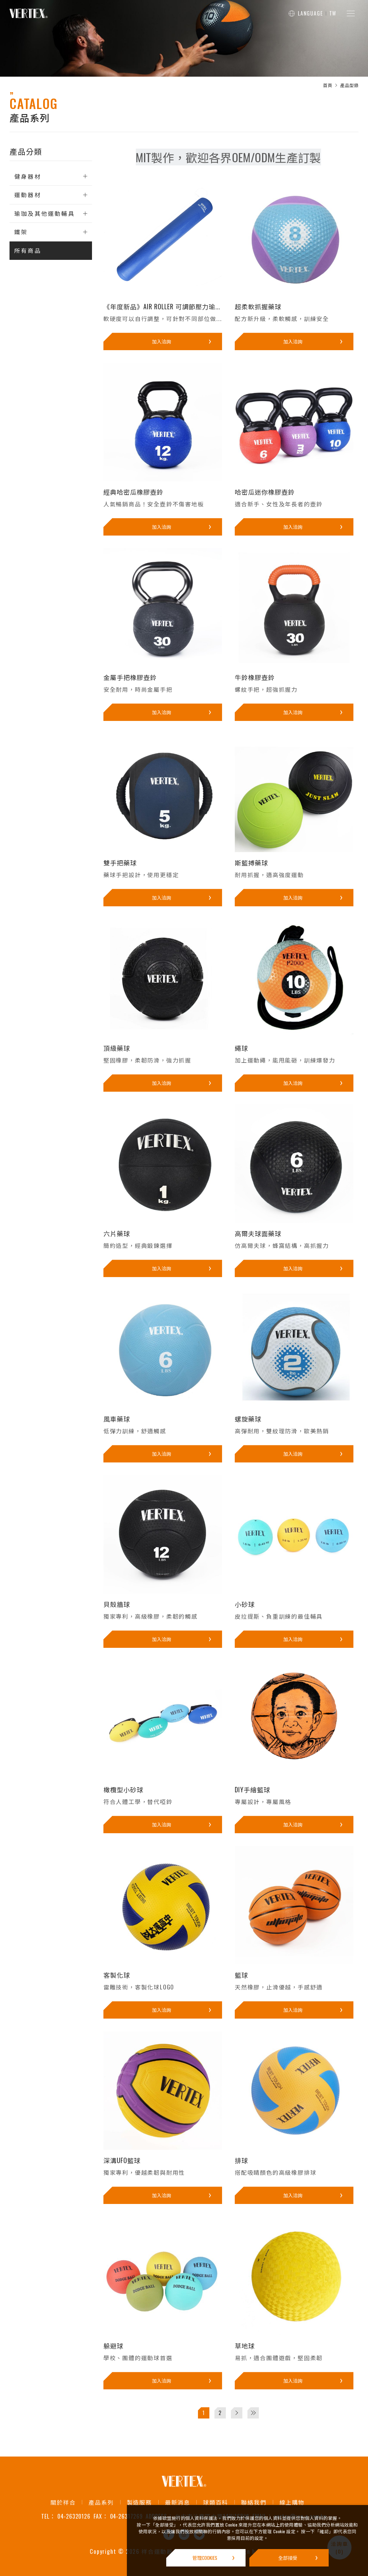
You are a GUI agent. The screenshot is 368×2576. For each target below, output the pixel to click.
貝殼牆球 (116, 1604)
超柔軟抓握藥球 (258, 306)
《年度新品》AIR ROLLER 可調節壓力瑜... (161, 306)
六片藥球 (116, 1233)
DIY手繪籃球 (252, 1789)
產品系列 (101, 2502)
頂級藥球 (116, 1048)
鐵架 (21, 232)
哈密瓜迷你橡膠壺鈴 (265, 492)
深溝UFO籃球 (122, 2160)
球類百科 (215, 2502)
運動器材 (27, 194)
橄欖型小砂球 (123, 1789)
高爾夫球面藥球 (258, 1233)
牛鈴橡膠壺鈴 (255, 677)
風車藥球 (116, 1418)
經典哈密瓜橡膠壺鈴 (133, 492)
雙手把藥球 (120, 862)
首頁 (327, 85)
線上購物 (292, 2502)
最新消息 (177, 2502)
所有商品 (27, 250)
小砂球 (245, 1604)
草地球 (245, 2345)
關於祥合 (63, 2502)
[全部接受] (289, 2557)
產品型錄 (349, 85)
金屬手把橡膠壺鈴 (130, 677)
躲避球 (113, 2345)
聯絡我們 (253, 2502)
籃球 (241, 1975)
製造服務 (139, 2502)
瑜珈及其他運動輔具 (44, 213)
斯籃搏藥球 (251, 862)
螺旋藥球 (248, 1418)
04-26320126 (73, 2516)
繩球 (241, 1048)
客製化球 (116, 1975)
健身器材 (27, 176)
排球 (241, 2160)
